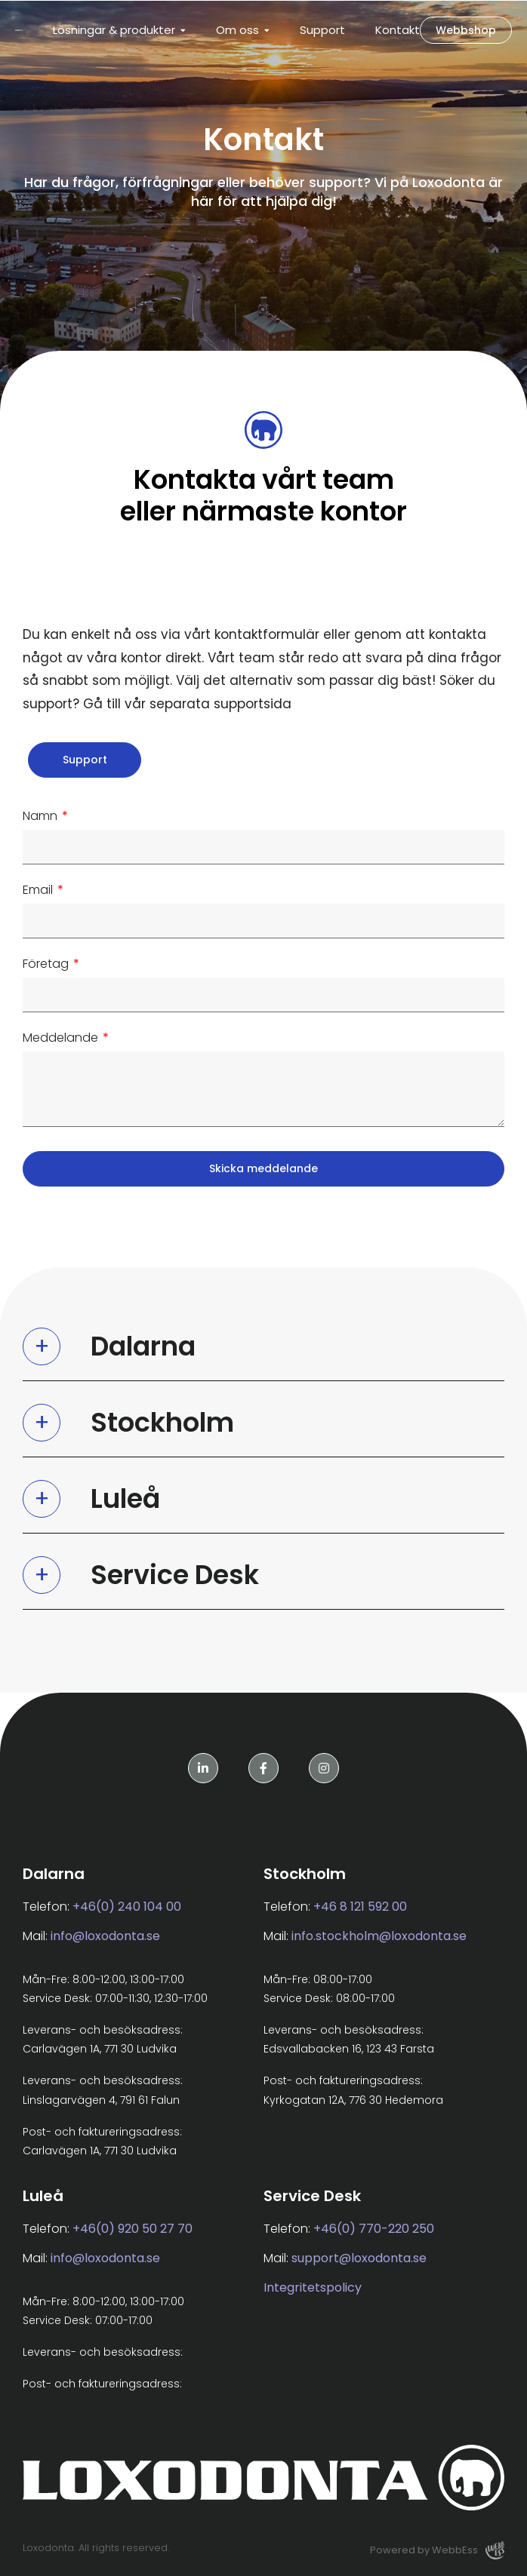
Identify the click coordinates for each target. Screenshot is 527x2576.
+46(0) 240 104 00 (126, 1906)
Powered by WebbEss (437, 2550)
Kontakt (397, 30)
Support (322, 30)
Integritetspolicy (313, 2287)
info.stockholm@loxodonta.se (379, 1936)
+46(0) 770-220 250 (373, 2228)
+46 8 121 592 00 (360, 1906)
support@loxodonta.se (359, 2258)
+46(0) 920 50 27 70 (132, 2228)
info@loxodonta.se (105, 1936)
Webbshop (466, 30)
